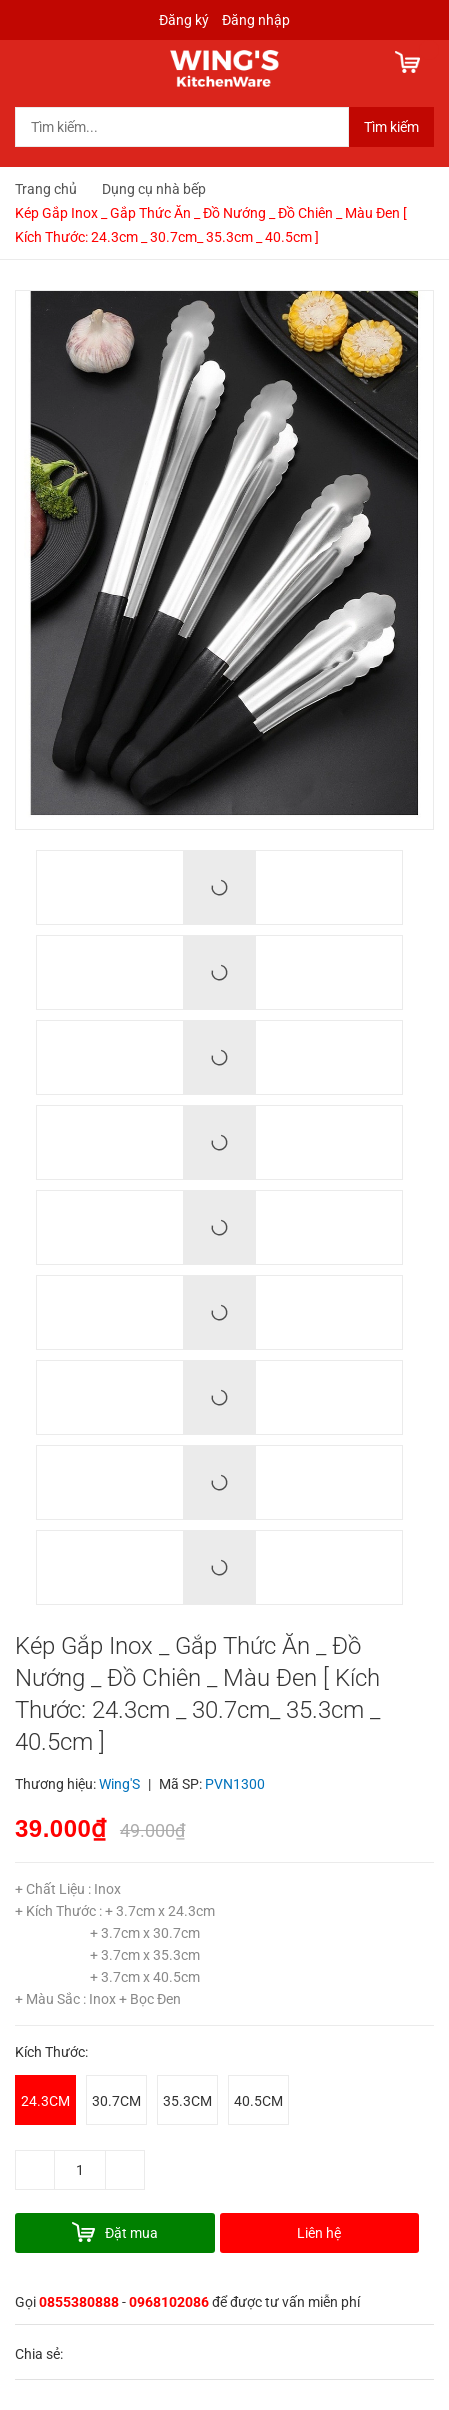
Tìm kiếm (391, 127)
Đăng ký (184, 20)
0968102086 (169, 2302)
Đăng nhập (256, 20)
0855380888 (79, 2302)
